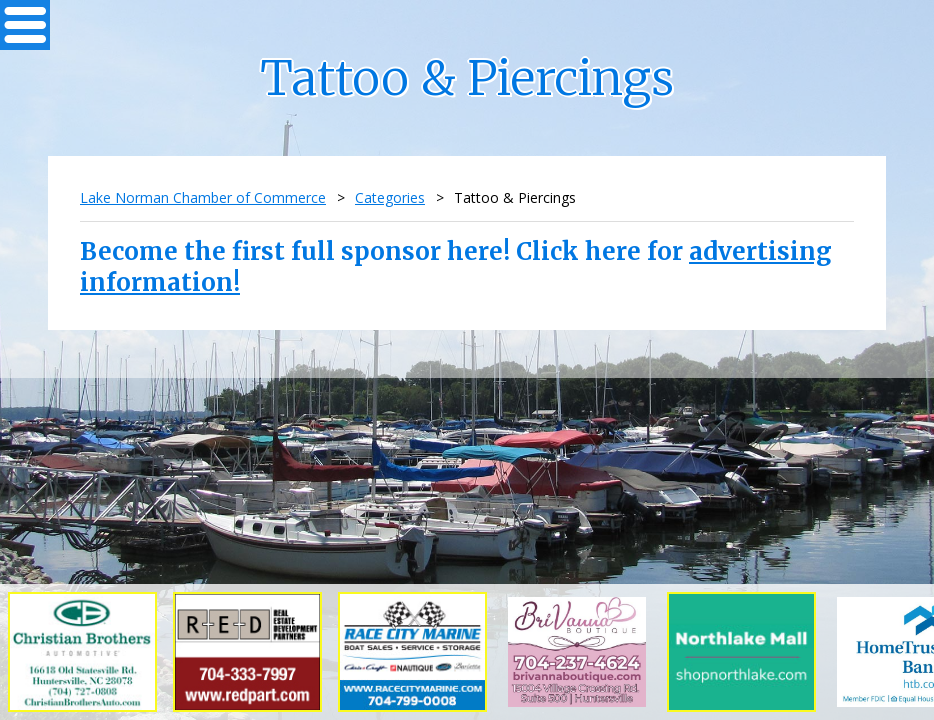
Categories (390, 197)
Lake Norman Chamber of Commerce (203, 197)
